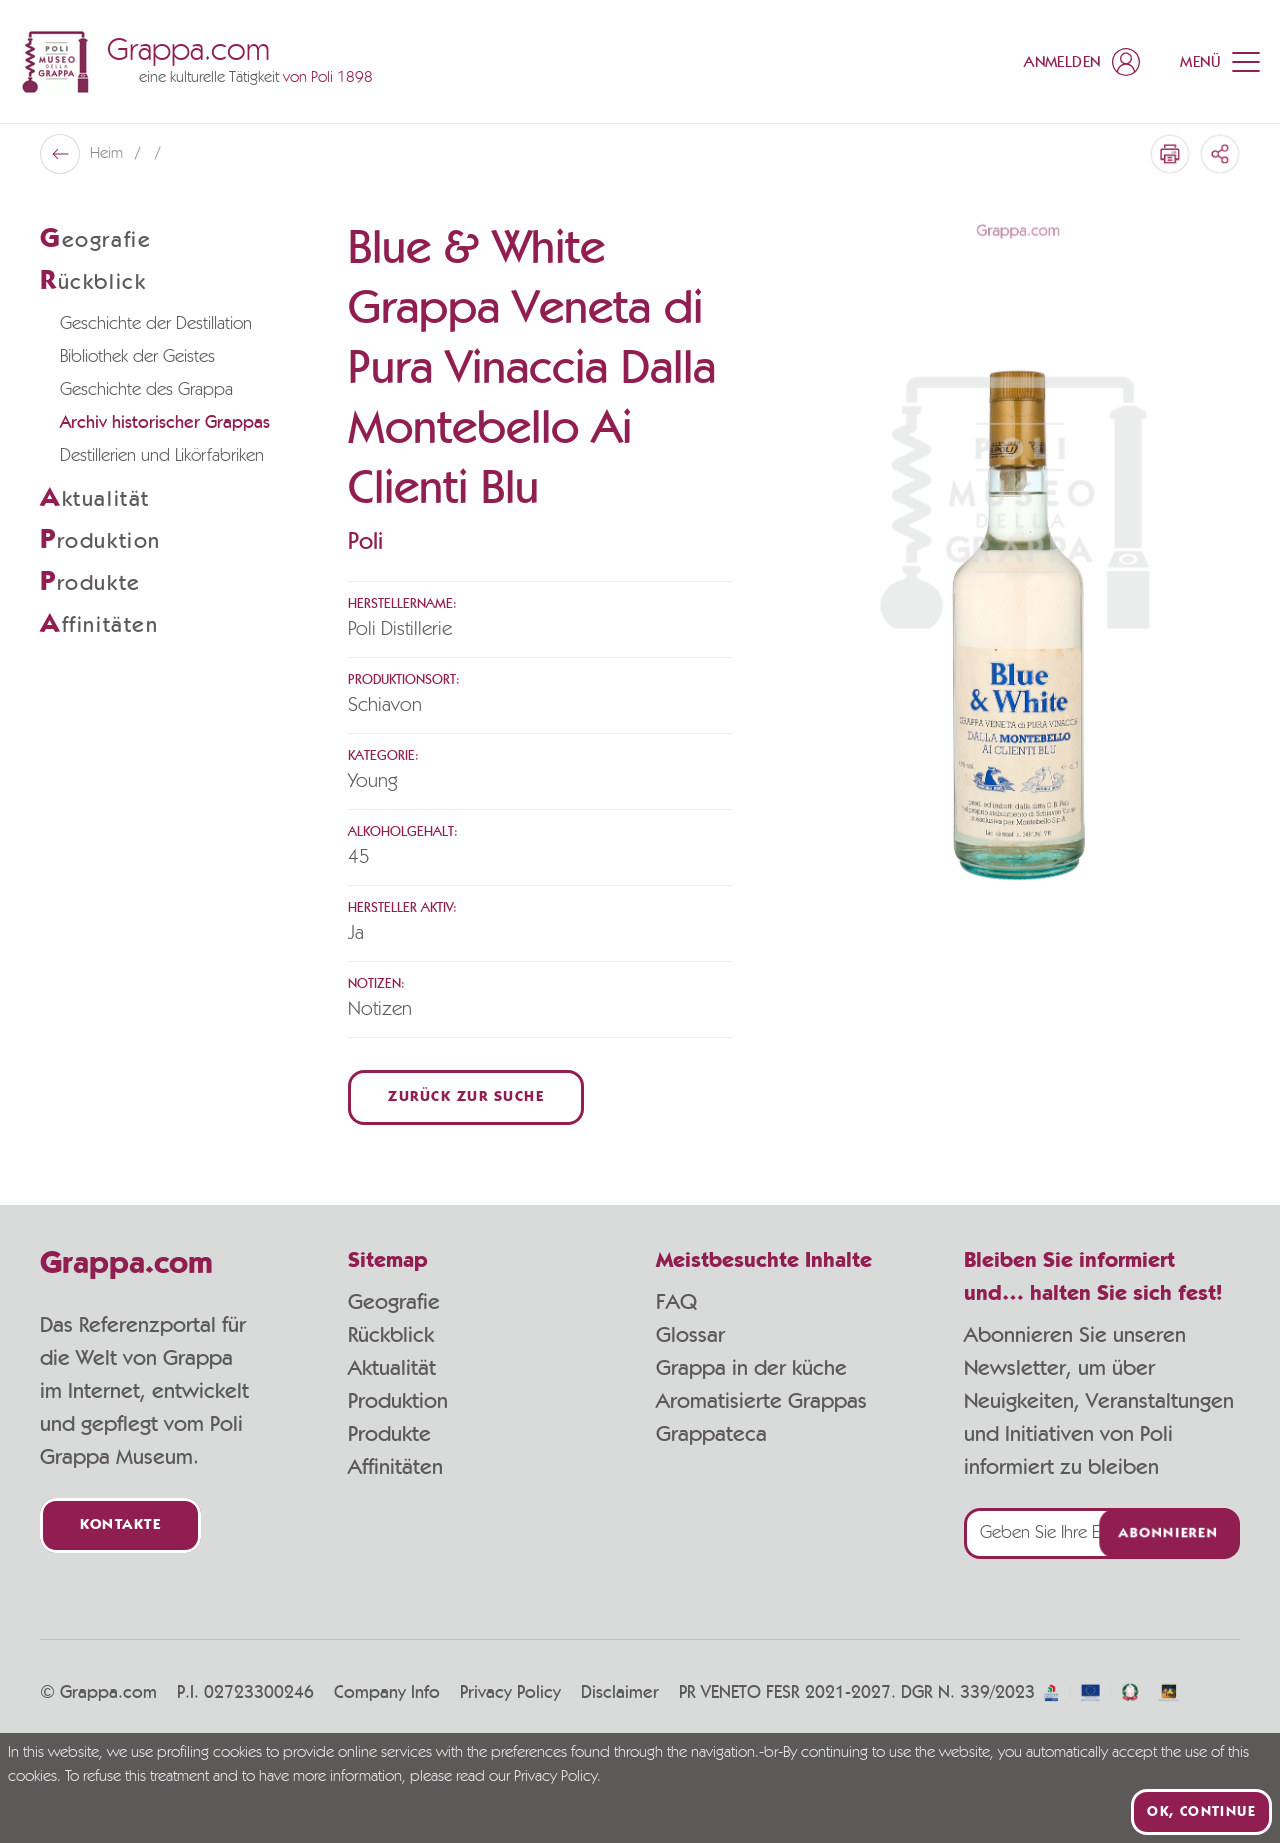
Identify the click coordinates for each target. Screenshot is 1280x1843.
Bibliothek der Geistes (137, 357)
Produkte (389, 1434)
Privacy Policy (510, 1693)
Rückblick (391, 1335)
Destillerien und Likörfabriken (162, 456)
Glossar (690, 1335)
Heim (108, 154)
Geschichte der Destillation (156, 324)
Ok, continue (1201, 1812)
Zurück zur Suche (466, 1097)
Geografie (394, 1302)
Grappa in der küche (751, 1368)
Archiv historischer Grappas (165, 423)
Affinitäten (395, 1467)
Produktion (398, 1401)
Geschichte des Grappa (146, 390)
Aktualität (392, 1368)
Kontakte (120, 1525)
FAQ (676, 1302)
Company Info (387, 1693)
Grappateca (711, 1434)
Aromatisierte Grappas (761, 1401)
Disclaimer (620, 1693)
